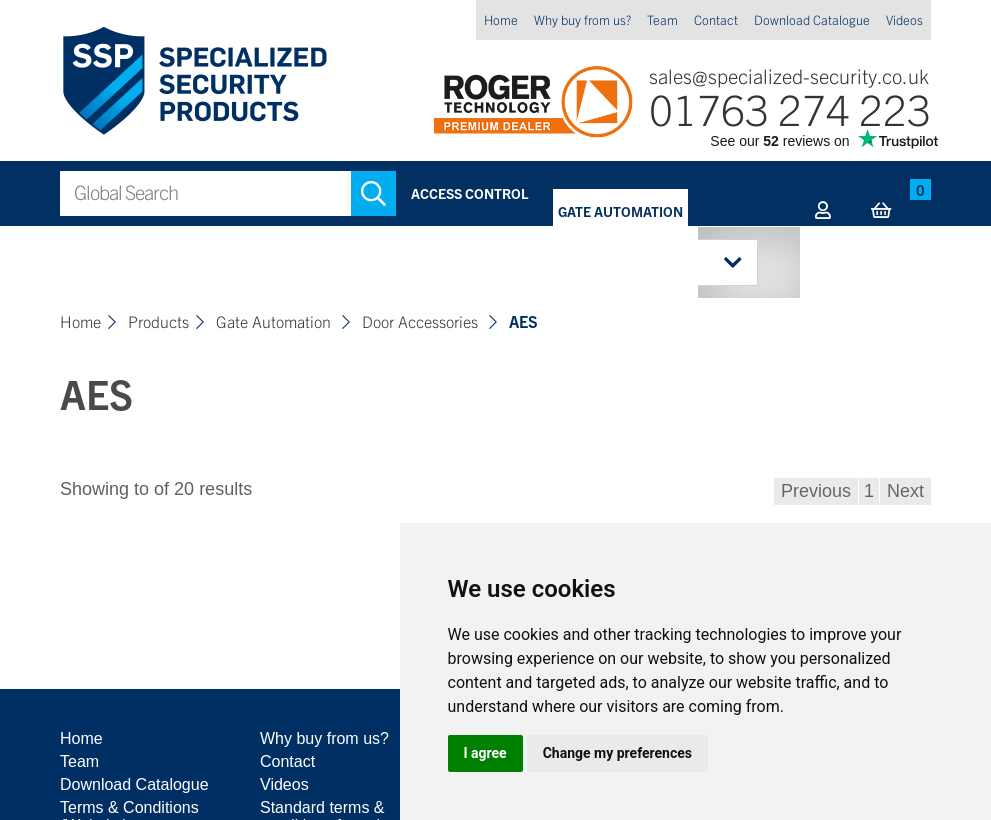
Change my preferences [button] (617, 753)
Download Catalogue (812, 19)
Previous (816, 491)
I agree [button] (485, 753)
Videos (904, 19)
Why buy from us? (582, 19)
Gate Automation (620, 211)
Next (905, 491)
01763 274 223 (790, 107)
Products (158, 321)
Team (662, 19)
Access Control (469, 193)
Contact (716, 19)
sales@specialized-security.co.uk (789, 75)
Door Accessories (422, 321)
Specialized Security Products (193, 81)
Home (501, 19)
